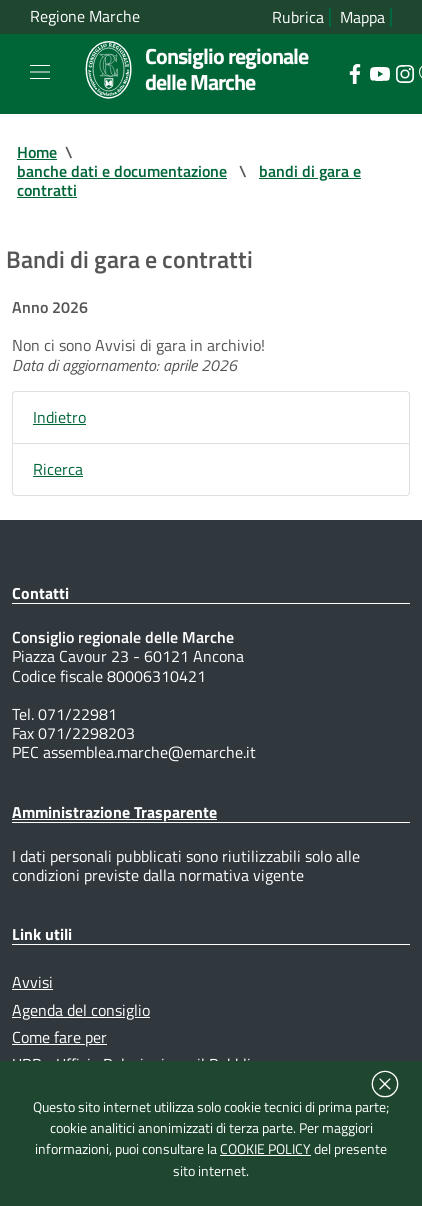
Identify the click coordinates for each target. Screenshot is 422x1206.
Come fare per (59, 1037)
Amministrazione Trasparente (114, 812)
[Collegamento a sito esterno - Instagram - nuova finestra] (404, 72)
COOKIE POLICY (265, 1149)
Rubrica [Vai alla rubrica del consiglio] (298, 17)
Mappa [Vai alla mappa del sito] (362, 17)
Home (37, 152)
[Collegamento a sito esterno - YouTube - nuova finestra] (379, 72)
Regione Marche (85, 16)
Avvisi (32, 982)
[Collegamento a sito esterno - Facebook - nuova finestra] (354, 72)
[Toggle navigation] (40, 72)
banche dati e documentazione (122, 171)
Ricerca (58, 469)
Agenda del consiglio (81, 1010)
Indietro (59, 417)
